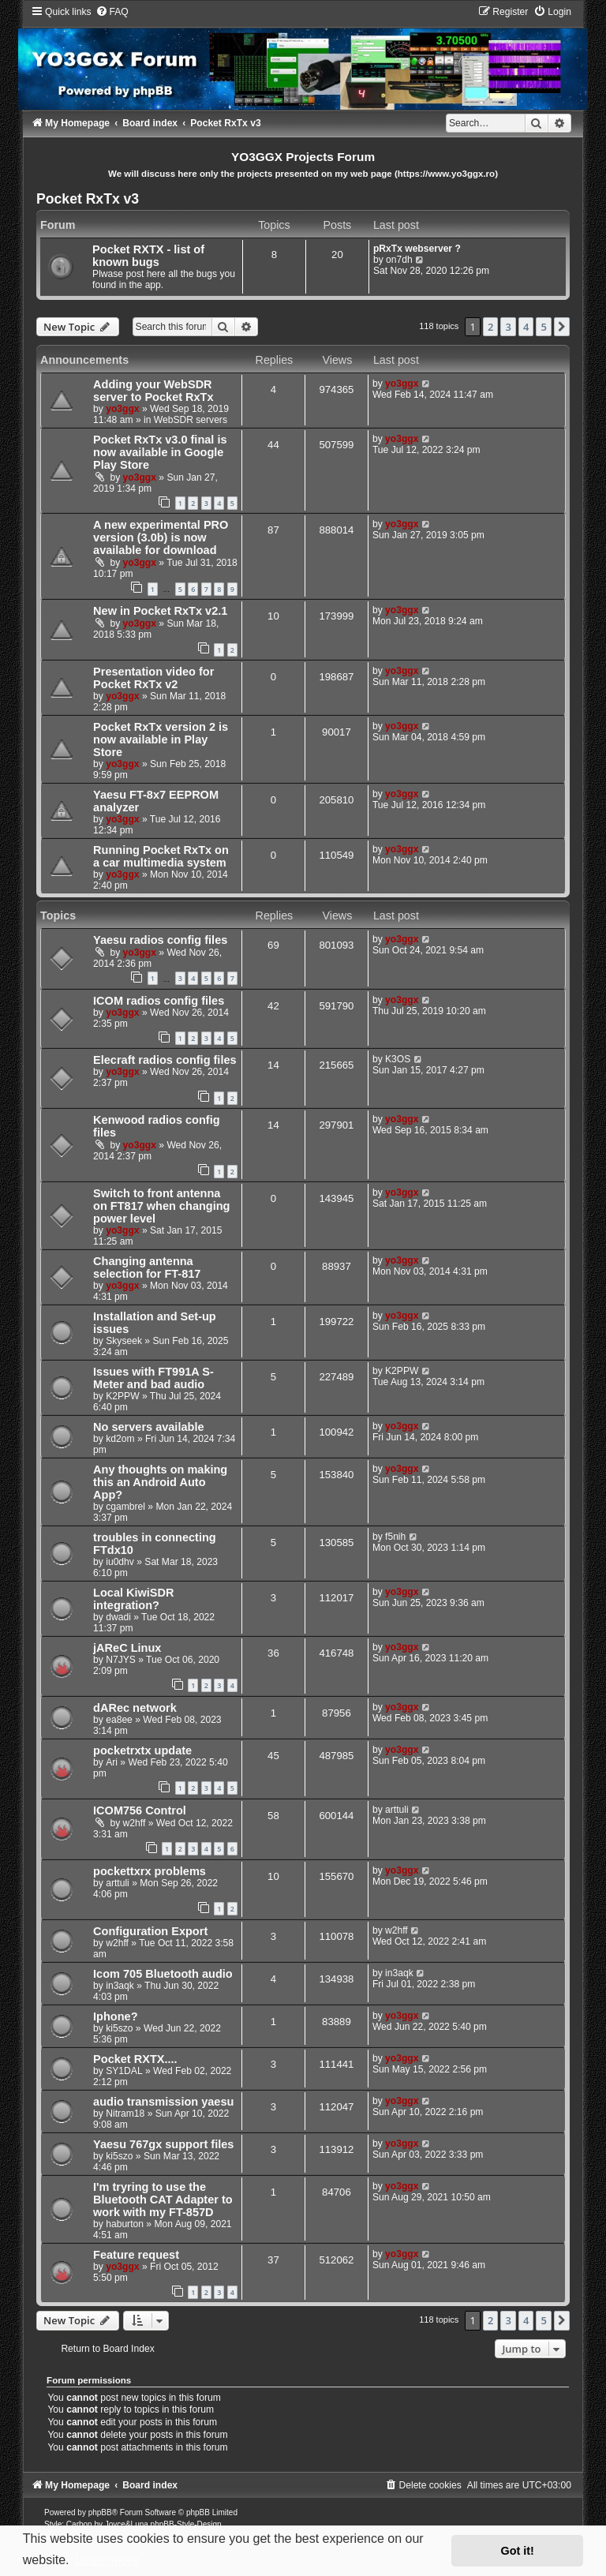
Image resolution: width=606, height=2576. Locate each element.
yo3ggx (122, 408)
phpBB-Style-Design (186, 2524)
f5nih (395, 1536)
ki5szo (119, 2028)
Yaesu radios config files (160, 940)
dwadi (118, 1617)
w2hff (134, 1823)
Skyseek (124, 1340)
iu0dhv (120, 1561)
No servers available (148, 1427)
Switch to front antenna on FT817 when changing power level (161, 1206)
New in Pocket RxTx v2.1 (160, 611)
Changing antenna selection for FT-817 (146, 1267)
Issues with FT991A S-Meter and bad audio (153, 1378)
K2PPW (122, 1396)
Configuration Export (150, 1931)
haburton (125, 2224)
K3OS (397, 1059)
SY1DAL (124, 2070)
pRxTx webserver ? (417, 248)
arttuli (397, 1809)
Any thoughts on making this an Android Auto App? (160, 1482)
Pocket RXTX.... (135, 2059)
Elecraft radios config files (165, 1060)
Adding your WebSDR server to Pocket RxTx (153, 390)
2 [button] (490, 327)
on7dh (399, 259)
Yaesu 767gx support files (163, 2144)
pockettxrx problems (149, 1871)
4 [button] (526, 327)
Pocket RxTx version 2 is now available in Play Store (160, 739)
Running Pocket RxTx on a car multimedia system (161, 856)
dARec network (135, 1708)
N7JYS (121, 1659)
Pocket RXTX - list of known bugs (148, 255)
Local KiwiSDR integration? (133, 1599)
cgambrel (125, 1506)
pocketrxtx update (142, 1750)
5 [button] (543, 327)
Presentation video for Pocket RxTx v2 (153, 678)
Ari (112, 1762)
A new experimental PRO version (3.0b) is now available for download (160, 537)
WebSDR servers (190, 419)
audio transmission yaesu (163, 2101)
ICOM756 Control (139, 1810)
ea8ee (119, 1719)
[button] (562, 326)
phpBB (100, 2512)
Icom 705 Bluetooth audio (163, 1974)
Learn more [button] (107, 2560)
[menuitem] (112, 11)
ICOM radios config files (158, 1000)
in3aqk (120, 1985)
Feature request (136, 2254)
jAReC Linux (127, 1648)
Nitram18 (125, 2113)
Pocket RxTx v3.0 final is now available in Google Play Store (159, 452)
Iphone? (115, 2016)
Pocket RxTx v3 (87, 199)
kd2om (120, 1438)
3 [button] (508, 327)
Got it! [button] (517, 2550)
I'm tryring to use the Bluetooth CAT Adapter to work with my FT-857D (163, 2199)
